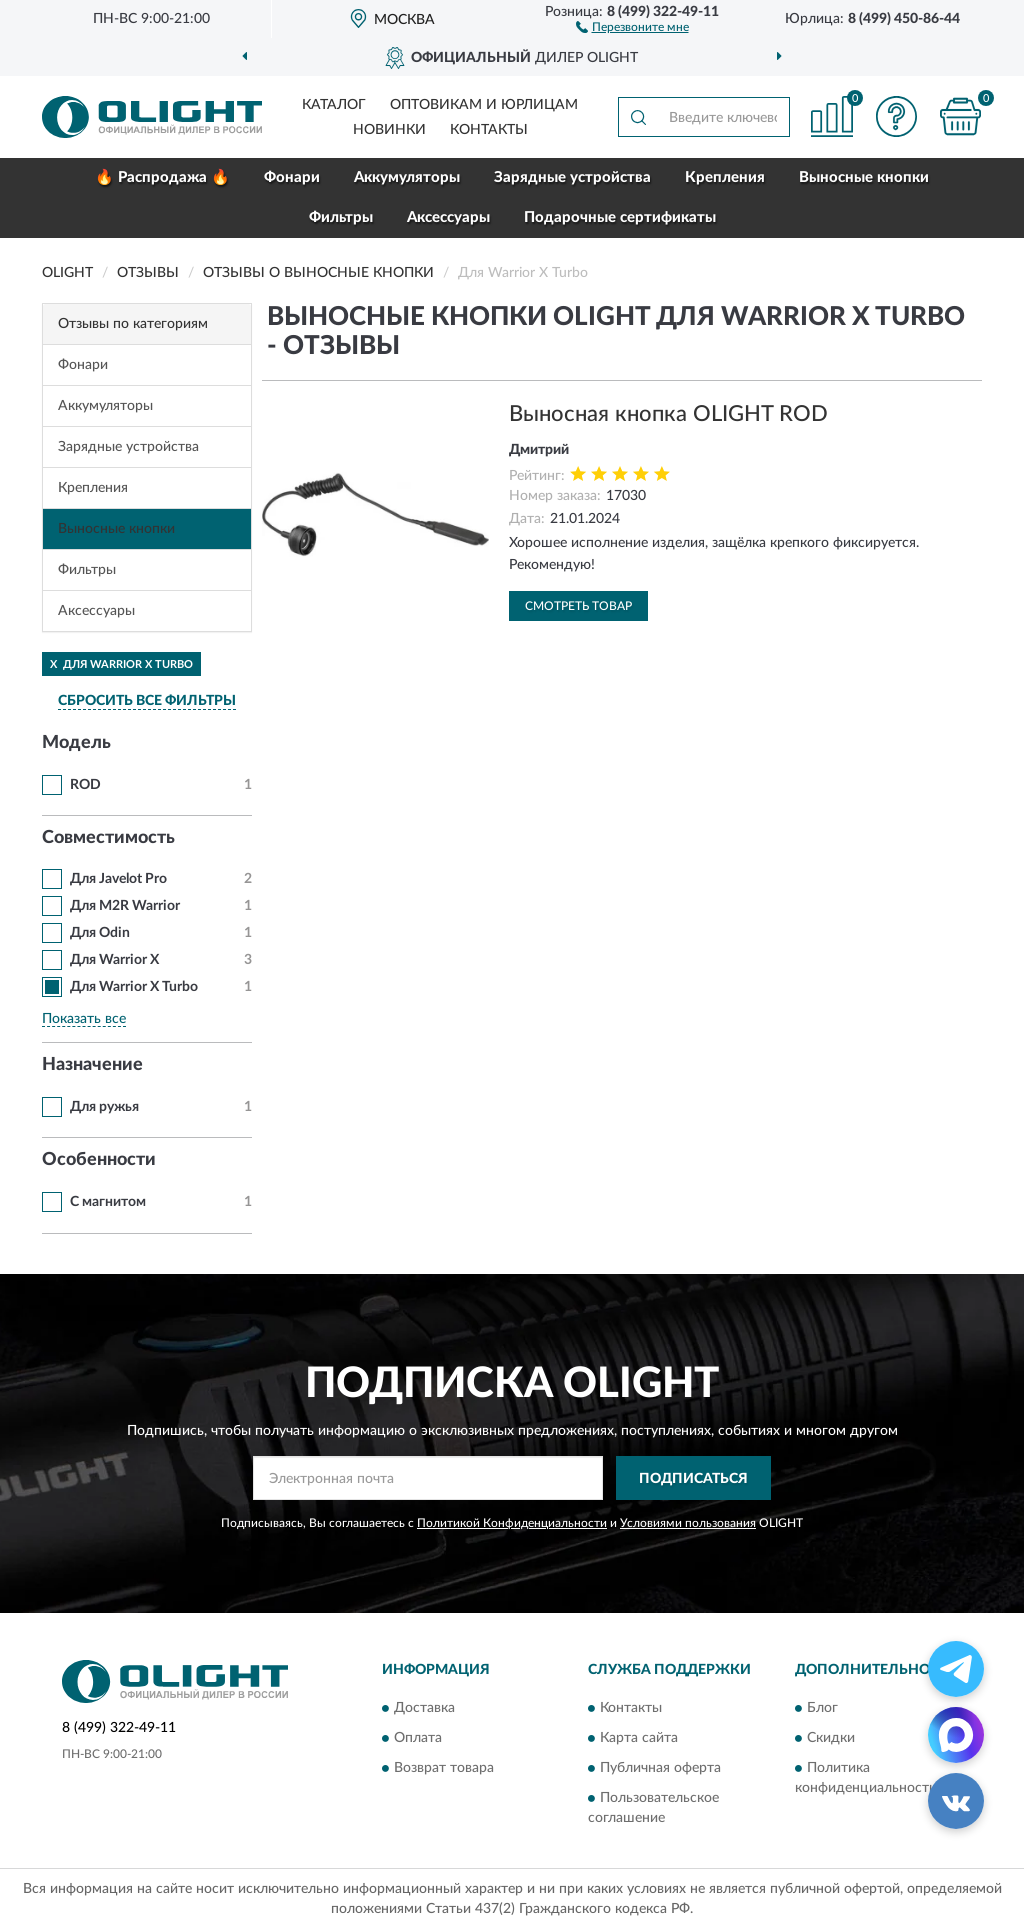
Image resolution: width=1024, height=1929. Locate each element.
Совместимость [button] (108, 838)
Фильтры (341, 217)
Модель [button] (76, 743)
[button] (632, 26)
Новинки (389, 130)
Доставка (424, 1708)
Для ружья (104, 1107)
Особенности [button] (99, 1160)
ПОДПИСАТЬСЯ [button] (693, 1479)
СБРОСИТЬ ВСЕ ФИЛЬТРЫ (147, 701)
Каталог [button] (334, 105)
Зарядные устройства (572, 177)
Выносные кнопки (864, 177)
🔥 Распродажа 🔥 (162, 177)
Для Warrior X (114, 960)
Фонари (292, 177)
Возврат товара (444, 1768)
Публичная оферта (660, 1768)
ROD (85, 785)
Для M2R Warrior (125, 906)
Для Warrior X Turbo (134, 987)
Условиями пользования (688, 1523)
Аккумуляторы (407, 177)
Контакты (489, 130)
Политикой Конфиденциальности (512, 1523)
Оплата (418, 1738)
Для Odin (100, 933)
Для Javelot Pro (118, 879)
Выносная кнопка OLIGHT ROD (668, 414)
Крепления (725, 177)
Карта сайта (639, 1738)
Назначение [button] (92, 1065)
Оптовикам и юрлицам (484, 105)
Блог (822, 1708)
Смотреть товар (578, 606)
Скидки (831, 1738)
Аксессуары (448, 217)
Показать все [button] (84, 1019)
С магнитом (108, 1202)
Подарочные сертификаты (620, 217)
